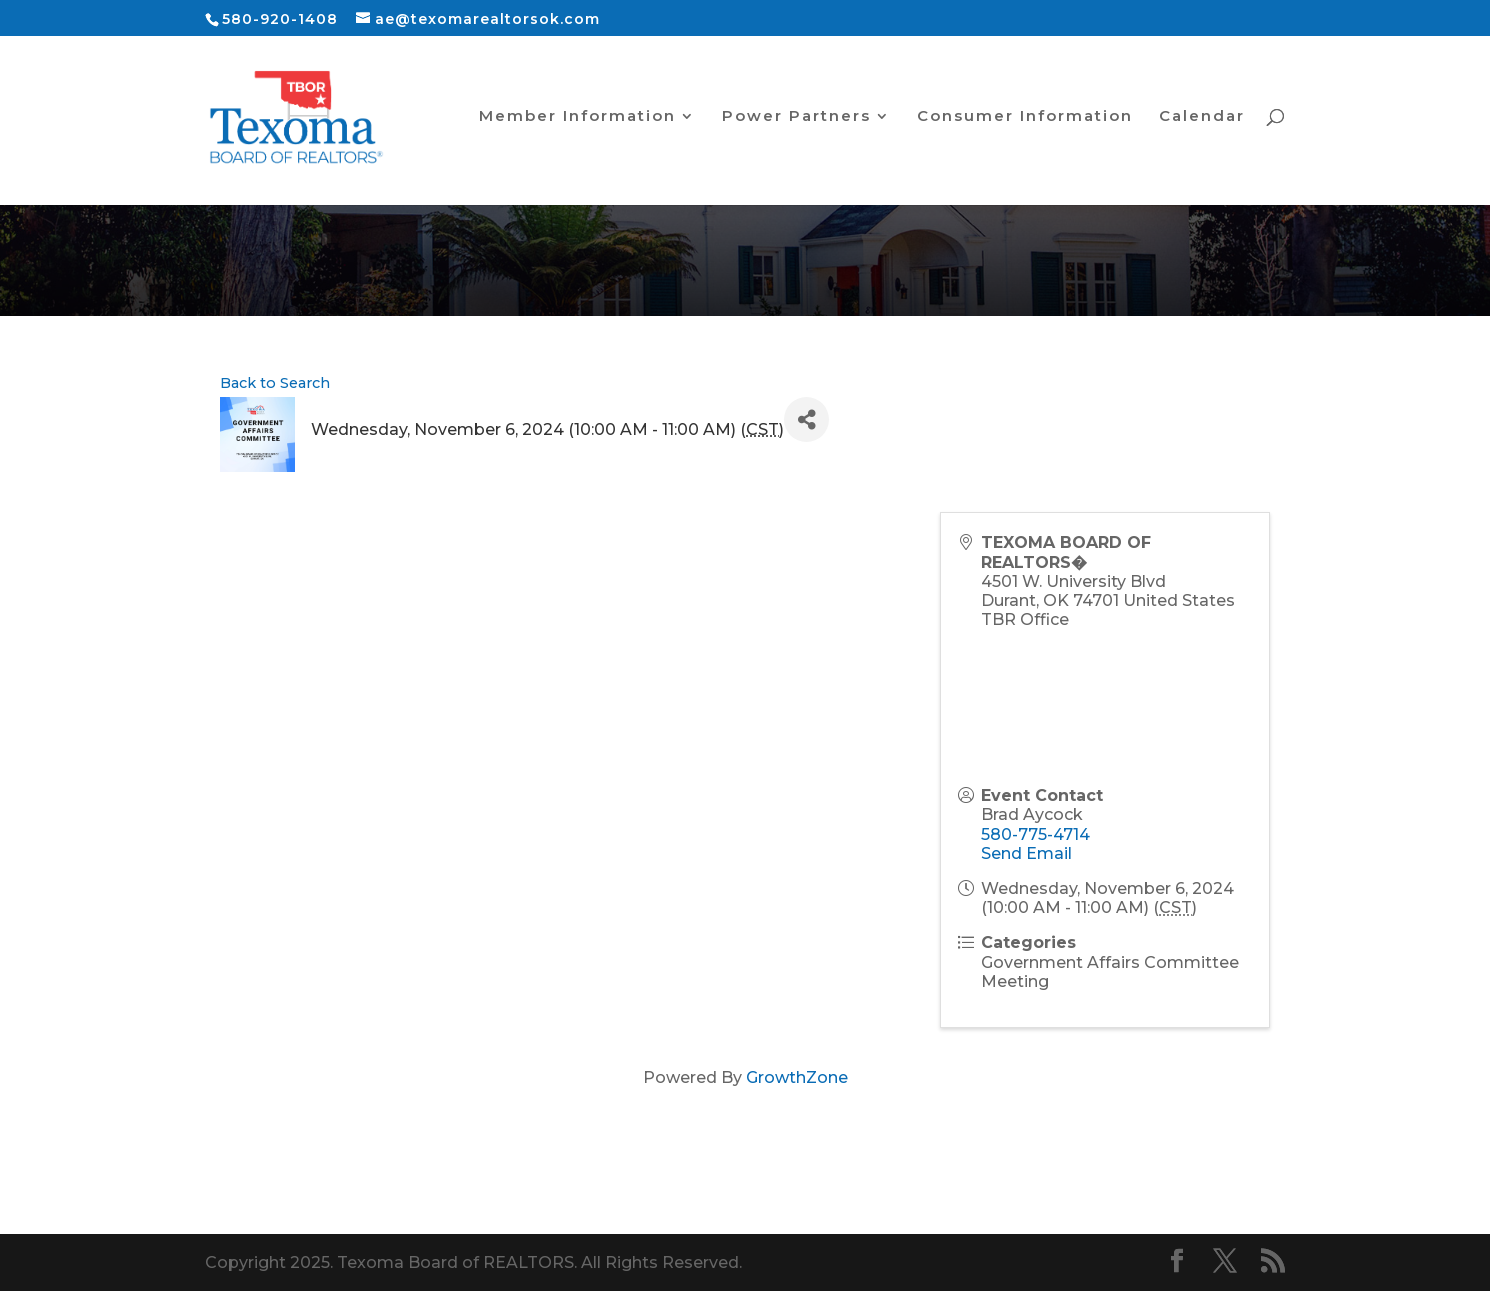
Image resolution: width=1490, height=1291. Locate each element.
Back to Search (275, 383)
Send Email (1026, 853)
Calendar (1202, 120)
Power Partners (796, 120)
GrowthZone (797, 1077)
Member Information (577, 120)
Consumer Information (1025, 120)
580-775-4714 (1035, 834)
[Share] (806, 419)
